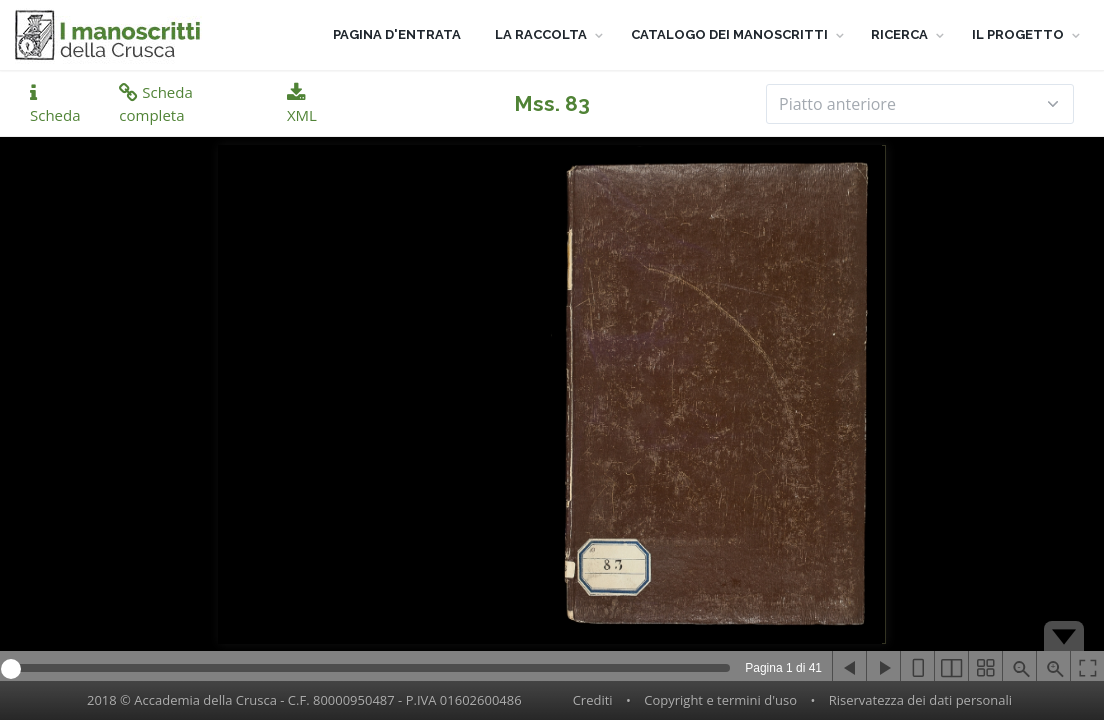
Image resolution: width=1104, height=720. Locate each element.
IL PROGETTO (1018, 34)
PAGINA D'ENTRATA (397, 34)
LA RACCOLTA (541, 34)
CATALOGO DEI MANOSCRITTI (729, 34)
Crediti (593, 700)
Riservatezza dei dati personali (920, 700)
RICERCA (899, 34)
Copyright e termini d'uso (720, 700)
